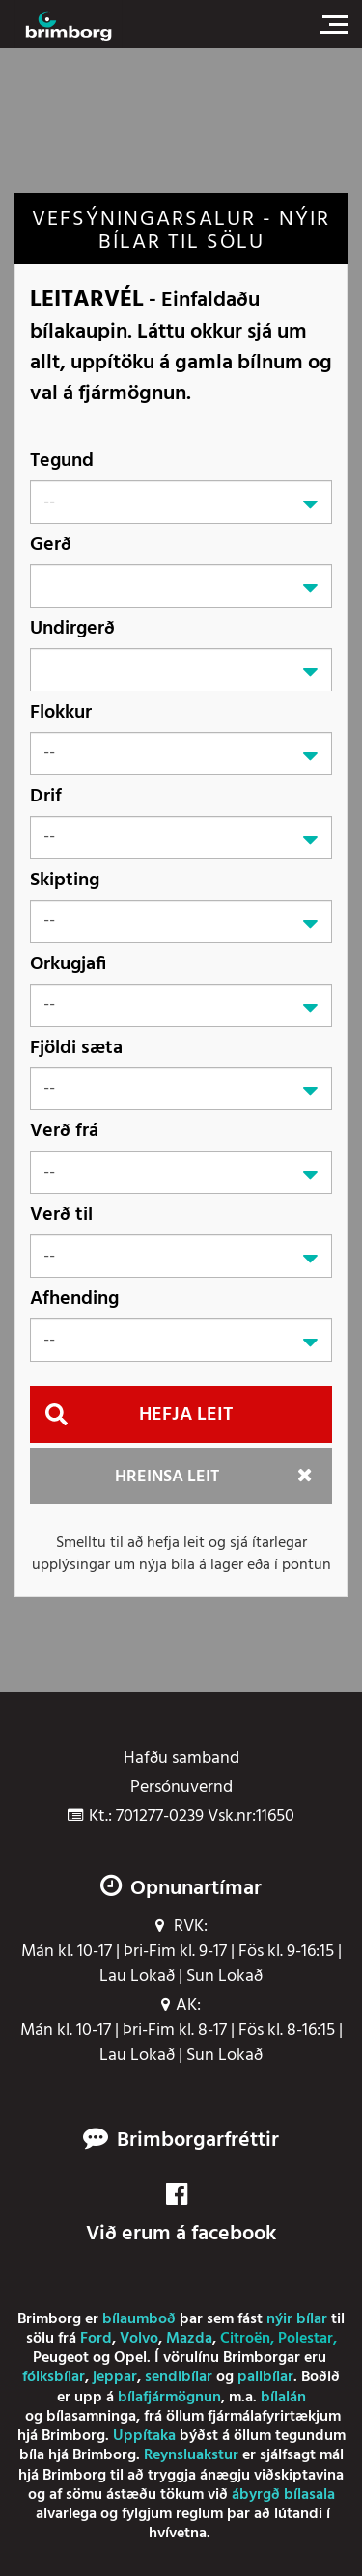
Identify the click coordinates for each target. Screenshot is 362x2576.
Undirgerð (72, 628)
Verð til (61, 1215)
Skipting (64, 880)
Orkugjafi (68, 964)
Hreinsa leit (167, 1477)
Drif (46, 796)
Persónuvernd (181, 1788)
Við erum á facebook (181, 2216)
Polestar (305, 2338)
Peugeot (61, 2358)
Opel (130, 2358)
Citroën (245, 2338)
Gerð (50, 544)
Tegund (62, 460)
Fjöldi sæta (76, 1048)
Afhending (74, 1299)
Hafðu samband (181, 1759)
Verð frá (64, 1131)
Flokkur (61, 712)
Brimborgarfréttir (198, 2141)
